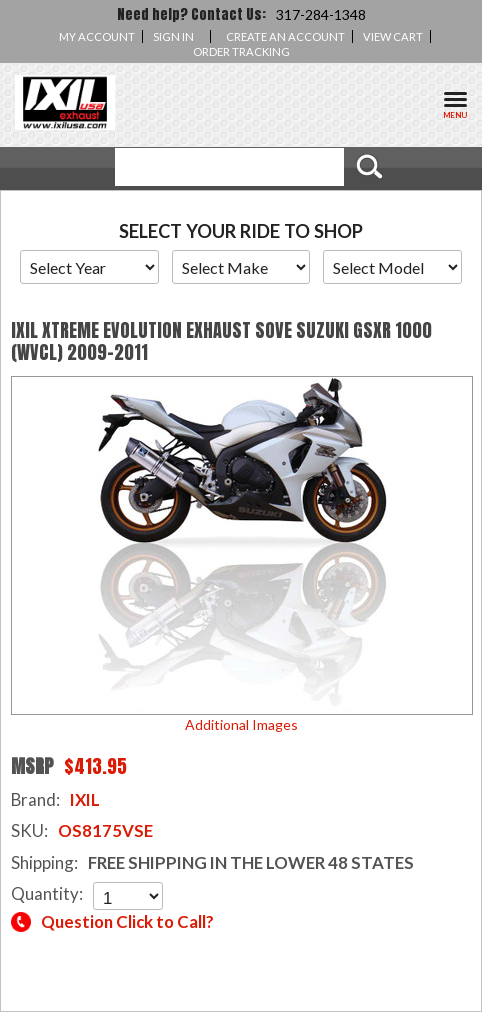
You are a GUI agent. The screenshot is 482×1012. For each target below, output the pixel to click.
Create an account (285, 36)
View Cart (393, 36)
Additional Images (241, 724)
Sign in (173, 36)
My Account (97, 36)
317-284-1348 (321, 14)
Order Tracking (241, 51)
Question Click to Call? (127, 921)
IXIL (85, 799)
